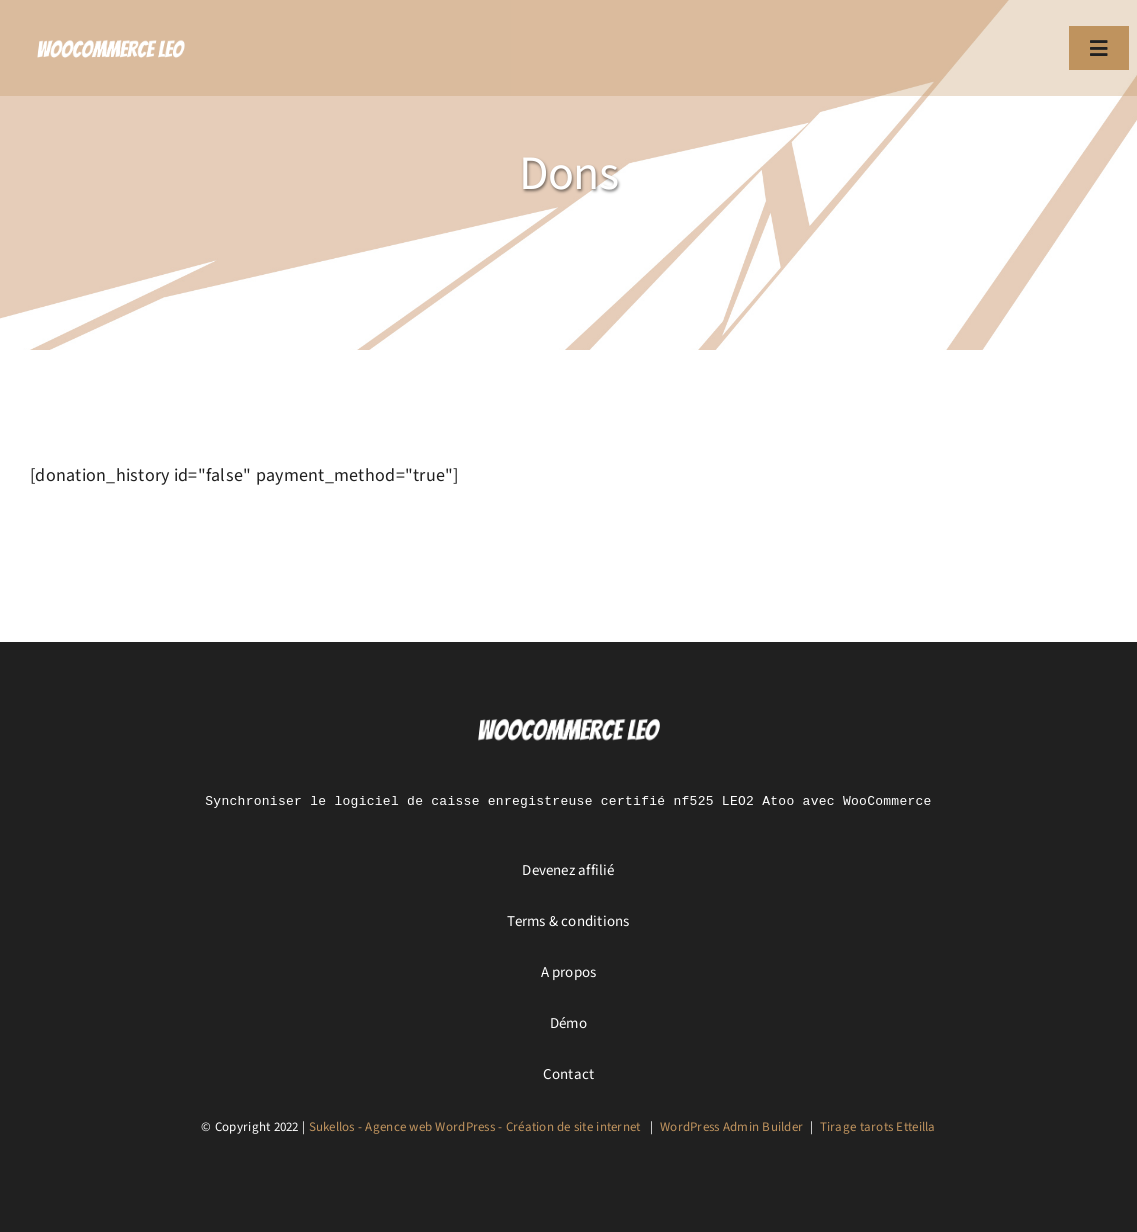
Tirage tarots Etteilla (878, 1127)
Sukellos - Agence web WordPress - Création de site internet (475, 1127)
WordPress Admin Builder (731, 1127)
